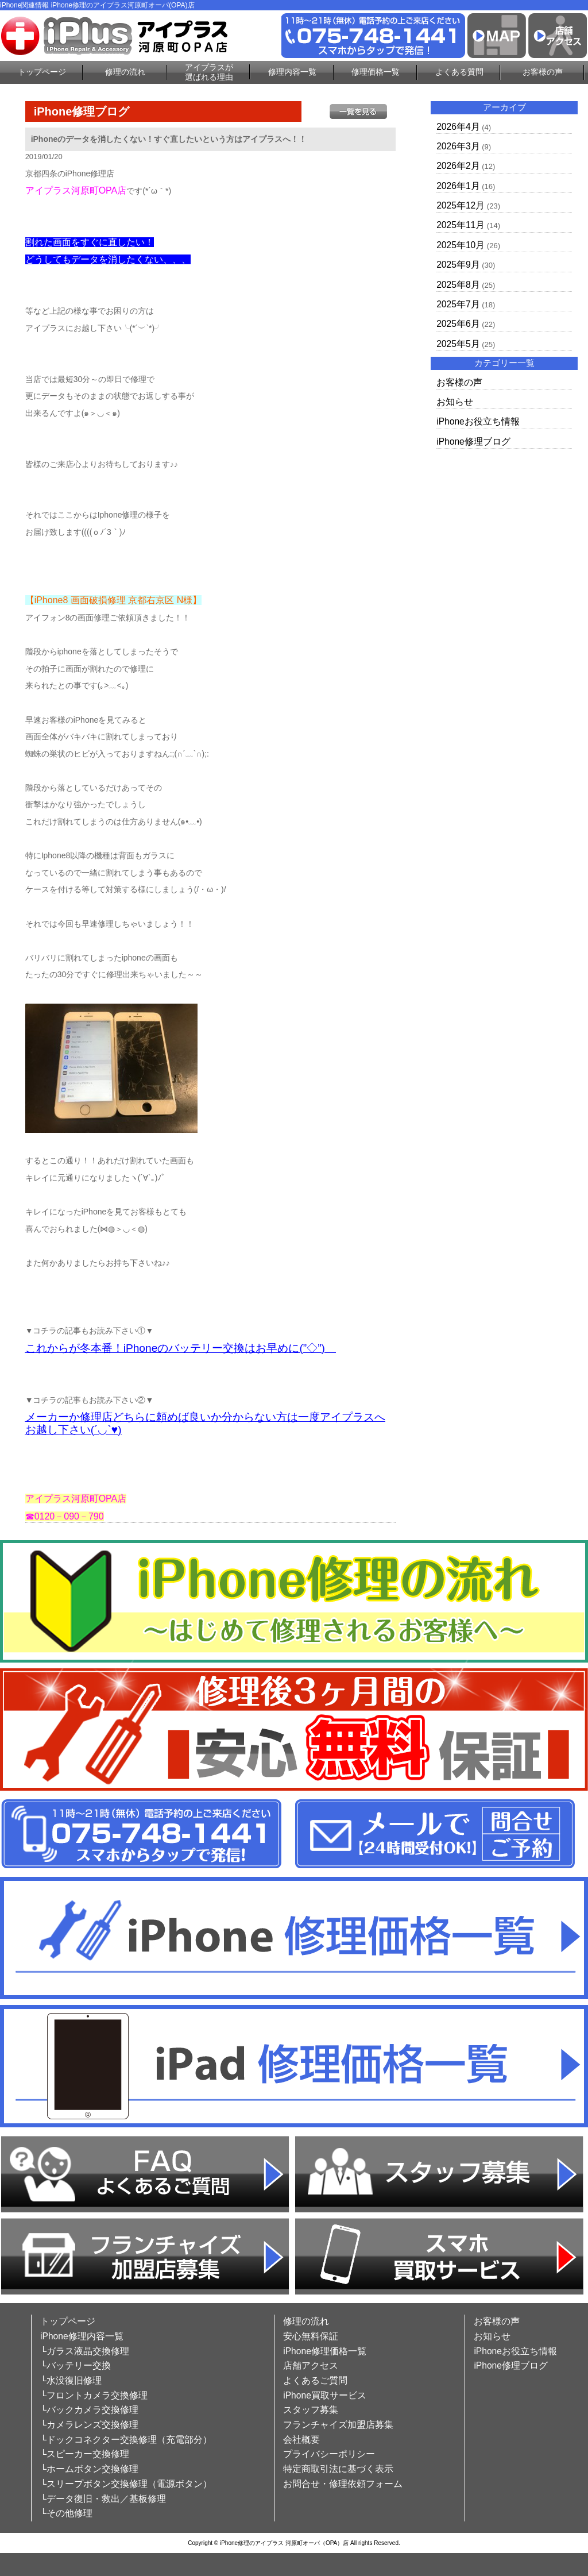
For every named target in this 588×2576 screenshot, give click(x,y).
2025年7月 (457, 304)
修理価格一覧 (375, 71)
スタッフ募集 (310, 2410)
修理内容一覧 (292, 71)
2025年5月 (457, 344)
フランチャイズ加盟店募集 (338, 2425)
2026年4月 (457, 127)
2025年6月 (457, 324)
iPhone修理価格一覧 (324, 2351)
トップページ (42, 71)
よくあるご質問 (315, 2380)
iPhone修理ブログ (473, 441)
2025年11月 (460, 225)
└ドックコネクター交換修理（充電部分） (126, 2439)
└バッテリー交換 (75, 2365)
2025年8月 (457, 285)
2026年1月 (457, 186)
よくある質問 (459, 71)
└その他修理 (66, 2513)
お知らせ (454, 402)
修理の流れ (125, 71)
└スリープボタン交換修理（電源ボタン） (126, 2484)
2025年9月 (457, 264)
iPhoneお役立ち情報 (478, 421)
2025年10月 (460, 245)
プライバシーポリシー (329, 2454)
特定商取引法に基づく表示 (338, 2469)
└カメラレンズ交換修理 (89, 2425)
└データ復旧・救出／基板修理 (103, 2499)
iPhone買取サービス (324, 2395)
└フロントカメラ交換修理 (94, 2395)
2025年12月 (460, 205)
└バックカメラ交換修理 (89, 2410)
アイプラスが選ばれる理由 (209, 72)
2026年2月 (457, 166)
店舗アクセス (310, 2365)
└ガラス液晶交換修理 (84, 2351)
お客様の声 (543, 71)
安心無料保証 (310, 2336)
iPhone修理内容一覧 (81, 2336)
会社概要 (301, 2439)
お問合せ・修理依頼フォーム (343, 2484)
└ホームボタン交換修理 (89, 2469)
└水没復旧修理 (71, 2380)
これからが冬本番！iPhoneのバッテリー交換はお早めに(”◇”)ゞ (180, 1348)
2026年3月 (457, 146)
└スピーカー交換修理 (84, 2454)
